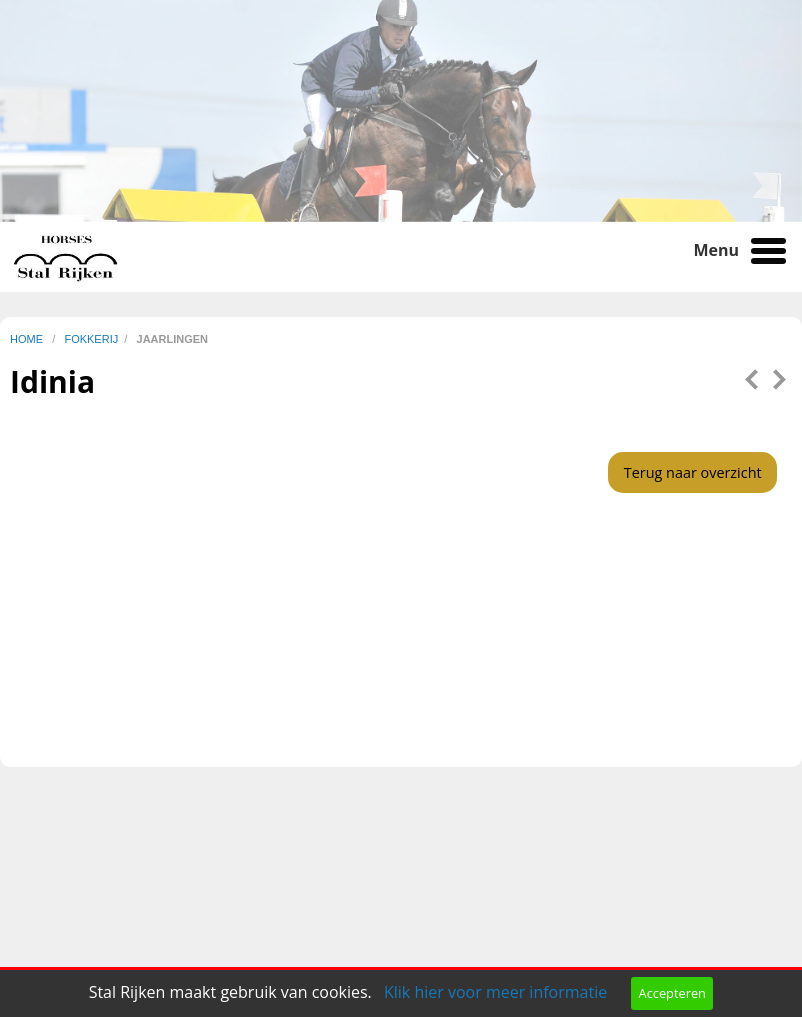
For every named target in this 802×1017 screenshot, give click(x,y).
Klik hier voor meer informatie (495, 992)
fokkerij (91, 339)
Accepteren (672, 993)
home (28, 339)
